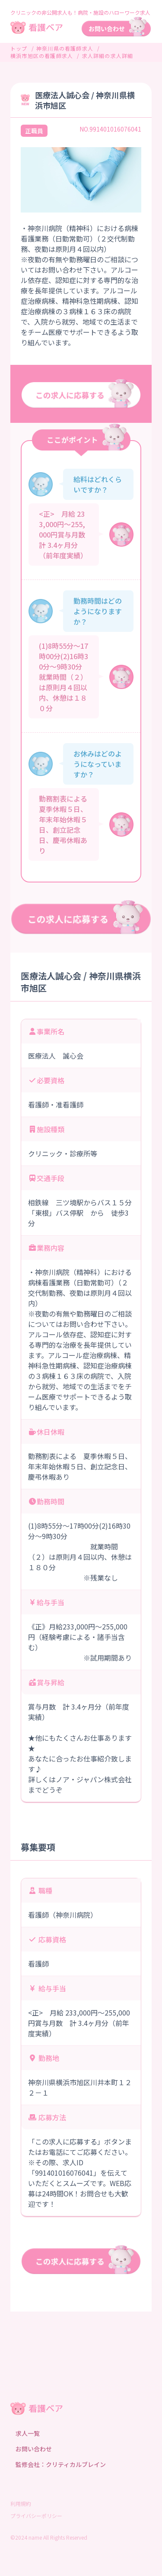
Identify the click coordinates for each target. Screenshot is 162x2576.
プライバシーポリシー (36, 2515)
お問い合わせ (34, 2448)
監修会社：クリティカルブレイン (61, 2464)
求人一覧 (28, 2433)
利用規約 (20, 2503)
